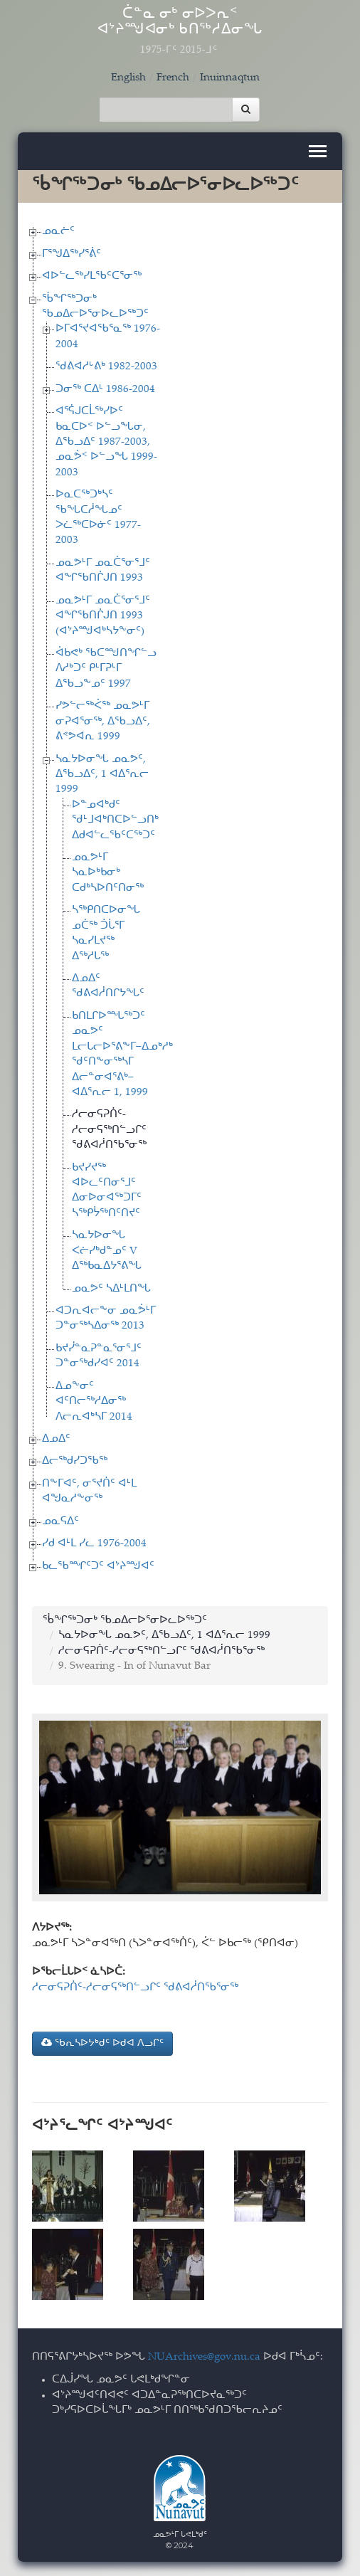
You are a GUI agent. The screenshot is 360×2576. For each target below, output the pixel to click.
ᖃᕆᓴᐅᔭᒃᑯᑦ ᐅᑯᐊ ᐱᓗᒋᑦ (102, 2043)
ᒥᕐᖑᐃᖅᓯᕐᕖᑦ (71, 254)
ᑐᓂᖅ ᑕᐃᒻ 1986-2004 (105, 389)
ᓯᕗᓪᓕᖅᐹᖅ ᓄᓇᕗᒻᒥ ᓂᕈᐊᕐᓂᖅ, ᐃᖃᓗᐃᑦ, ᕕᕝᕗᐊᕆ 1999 (102, 721)
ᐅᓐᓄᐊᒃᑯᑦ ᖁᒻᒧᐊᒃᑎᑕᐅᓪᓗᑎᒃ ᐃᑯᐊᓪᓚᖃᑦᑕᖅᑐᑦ (115, 820)
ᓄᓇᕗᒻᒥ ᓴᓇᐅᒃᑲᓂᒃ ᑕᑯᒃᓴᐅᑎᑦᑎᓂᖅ (108, 873)
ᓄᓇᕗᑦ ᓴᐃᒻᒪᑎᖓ (111, 1289)
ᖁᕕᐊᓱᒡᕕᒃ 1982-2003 (106, 366)
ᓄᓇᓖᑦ (58, 231)
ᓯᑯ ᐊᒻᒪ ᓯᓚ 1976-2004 (94, 1543)
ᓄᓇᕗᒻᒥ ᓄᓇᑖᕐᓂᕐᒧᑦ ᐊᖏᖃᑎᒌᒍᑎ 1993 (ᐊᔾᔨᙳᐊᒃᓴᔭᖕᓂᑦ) (102, 616)
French (173, 78)
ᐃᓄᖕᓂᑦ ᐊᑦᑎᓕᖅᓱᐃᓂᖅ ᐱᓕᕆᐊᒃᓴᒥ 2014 (93, 1401)
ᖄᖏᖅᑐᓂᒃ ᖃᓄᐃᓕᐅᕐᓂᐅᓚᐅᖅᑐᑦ (125, 1620)
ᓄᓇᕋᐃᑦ (60, 1521)
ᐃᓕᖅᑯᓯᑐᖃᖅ (74, 1461)
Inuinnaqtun (230, 78)
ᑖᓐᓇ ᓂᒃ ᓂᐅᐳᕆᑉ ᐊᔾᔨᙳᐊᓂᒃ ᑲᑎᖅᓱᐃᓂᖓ (180, 31)
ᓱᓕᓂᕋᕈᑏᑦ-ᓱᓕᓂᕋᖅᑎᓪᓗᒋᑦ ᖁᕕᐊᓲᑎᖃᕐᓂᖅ (109, 1130)
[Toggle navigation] (317, 151)
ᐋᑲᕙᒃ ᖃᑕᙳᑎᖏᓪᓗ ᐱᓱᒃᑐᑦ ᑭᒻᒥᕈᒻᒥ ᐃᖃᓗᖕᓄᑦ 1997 (106, 669)
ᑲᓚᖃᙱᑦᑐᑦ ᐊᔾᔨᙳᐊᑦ (98, 1566)
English (128, 78)
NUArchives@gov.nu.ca (204, 2357)
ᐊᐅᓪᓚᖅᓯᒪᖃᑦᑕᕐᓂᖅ (92, 276)
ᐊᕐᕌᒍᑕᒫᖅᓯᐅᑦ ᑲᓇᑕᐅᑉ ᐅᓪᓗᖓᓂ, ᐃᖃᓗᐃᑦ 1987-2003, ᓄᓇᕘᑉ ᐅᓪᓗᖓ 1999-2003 (106, 442)
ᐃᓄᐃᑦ (56, 1439)
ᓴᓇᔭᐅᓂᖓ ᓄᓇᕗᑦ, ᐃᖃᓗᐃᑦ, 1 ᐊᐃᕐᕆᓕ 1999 (102, 775)
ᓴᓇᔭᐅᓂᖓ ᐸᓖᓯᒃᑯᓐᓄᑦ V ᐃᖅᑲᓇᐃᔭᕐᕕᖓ (107, 1251)
